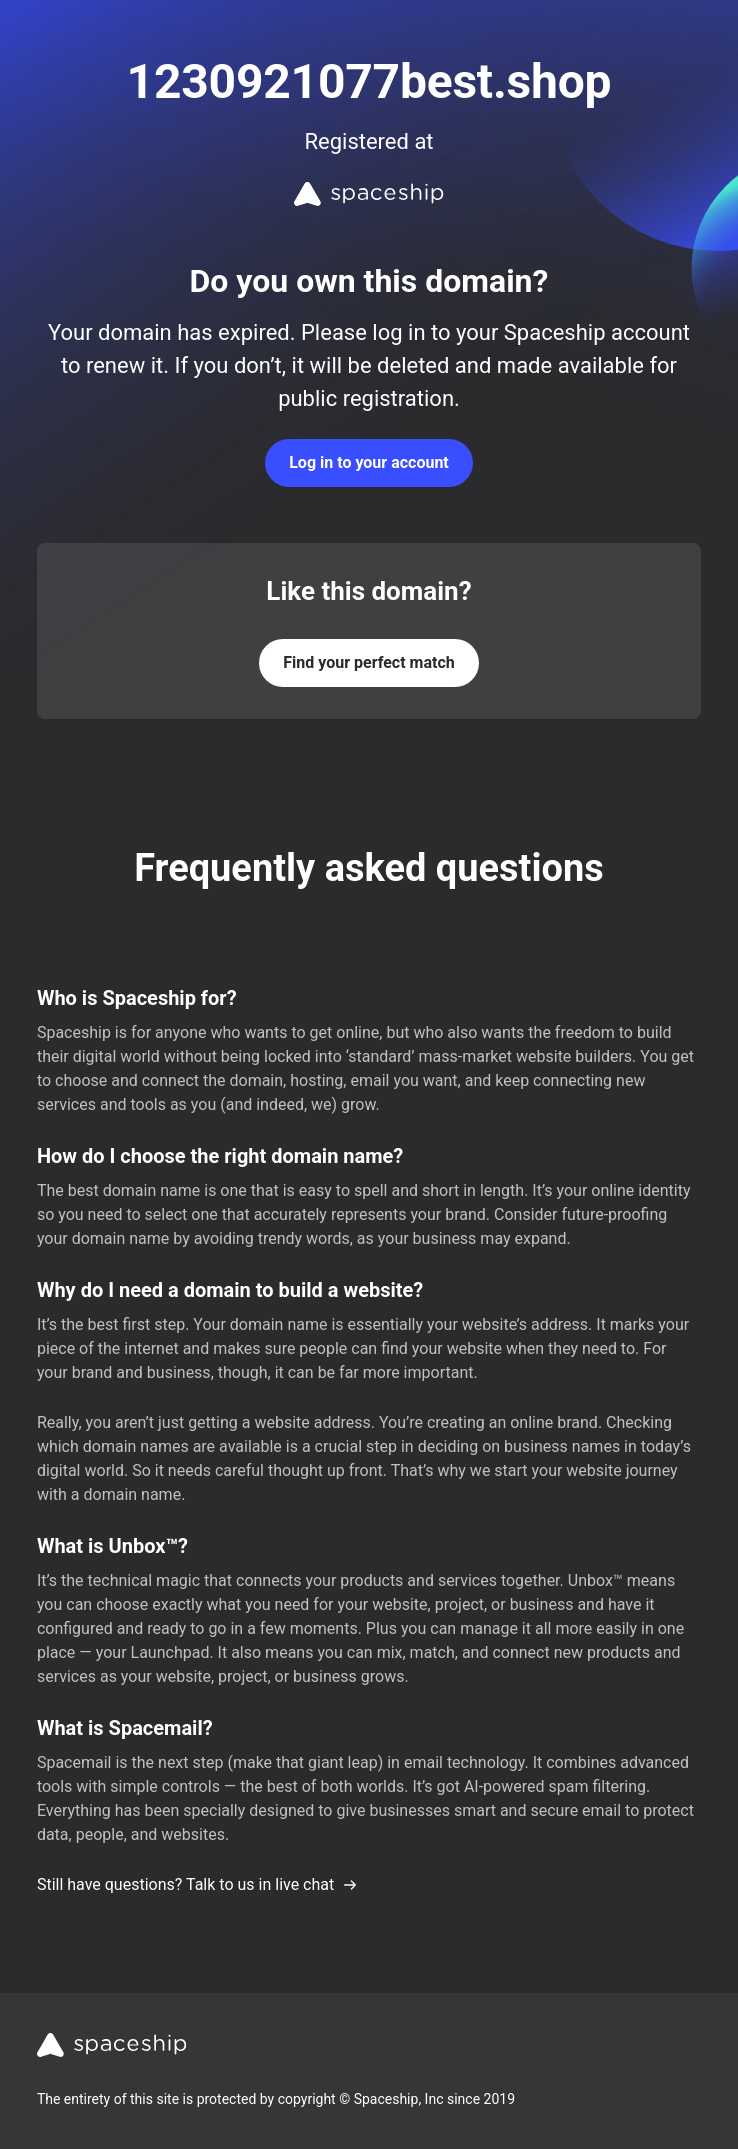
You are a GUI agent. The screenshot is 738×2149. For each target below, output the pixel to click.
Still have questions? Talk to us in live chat (197, 1884)
